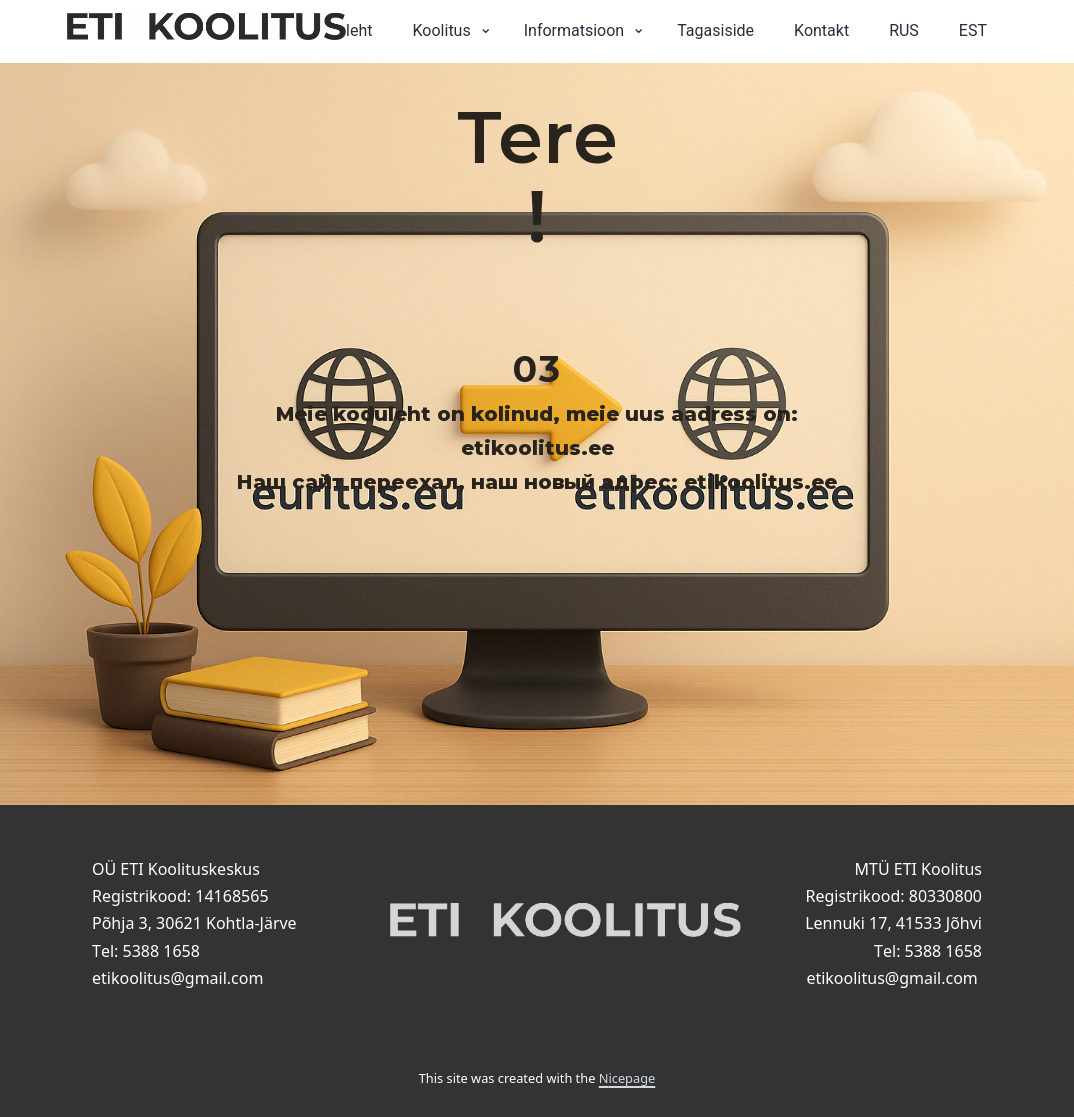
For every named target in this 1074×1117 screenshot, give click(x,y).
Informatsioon (574, 30)
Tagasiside (715, 30)
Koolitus (442, 30)
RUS (904, 30)
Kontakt (821, 30)
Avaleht (346, 30)
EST (973, 30)
